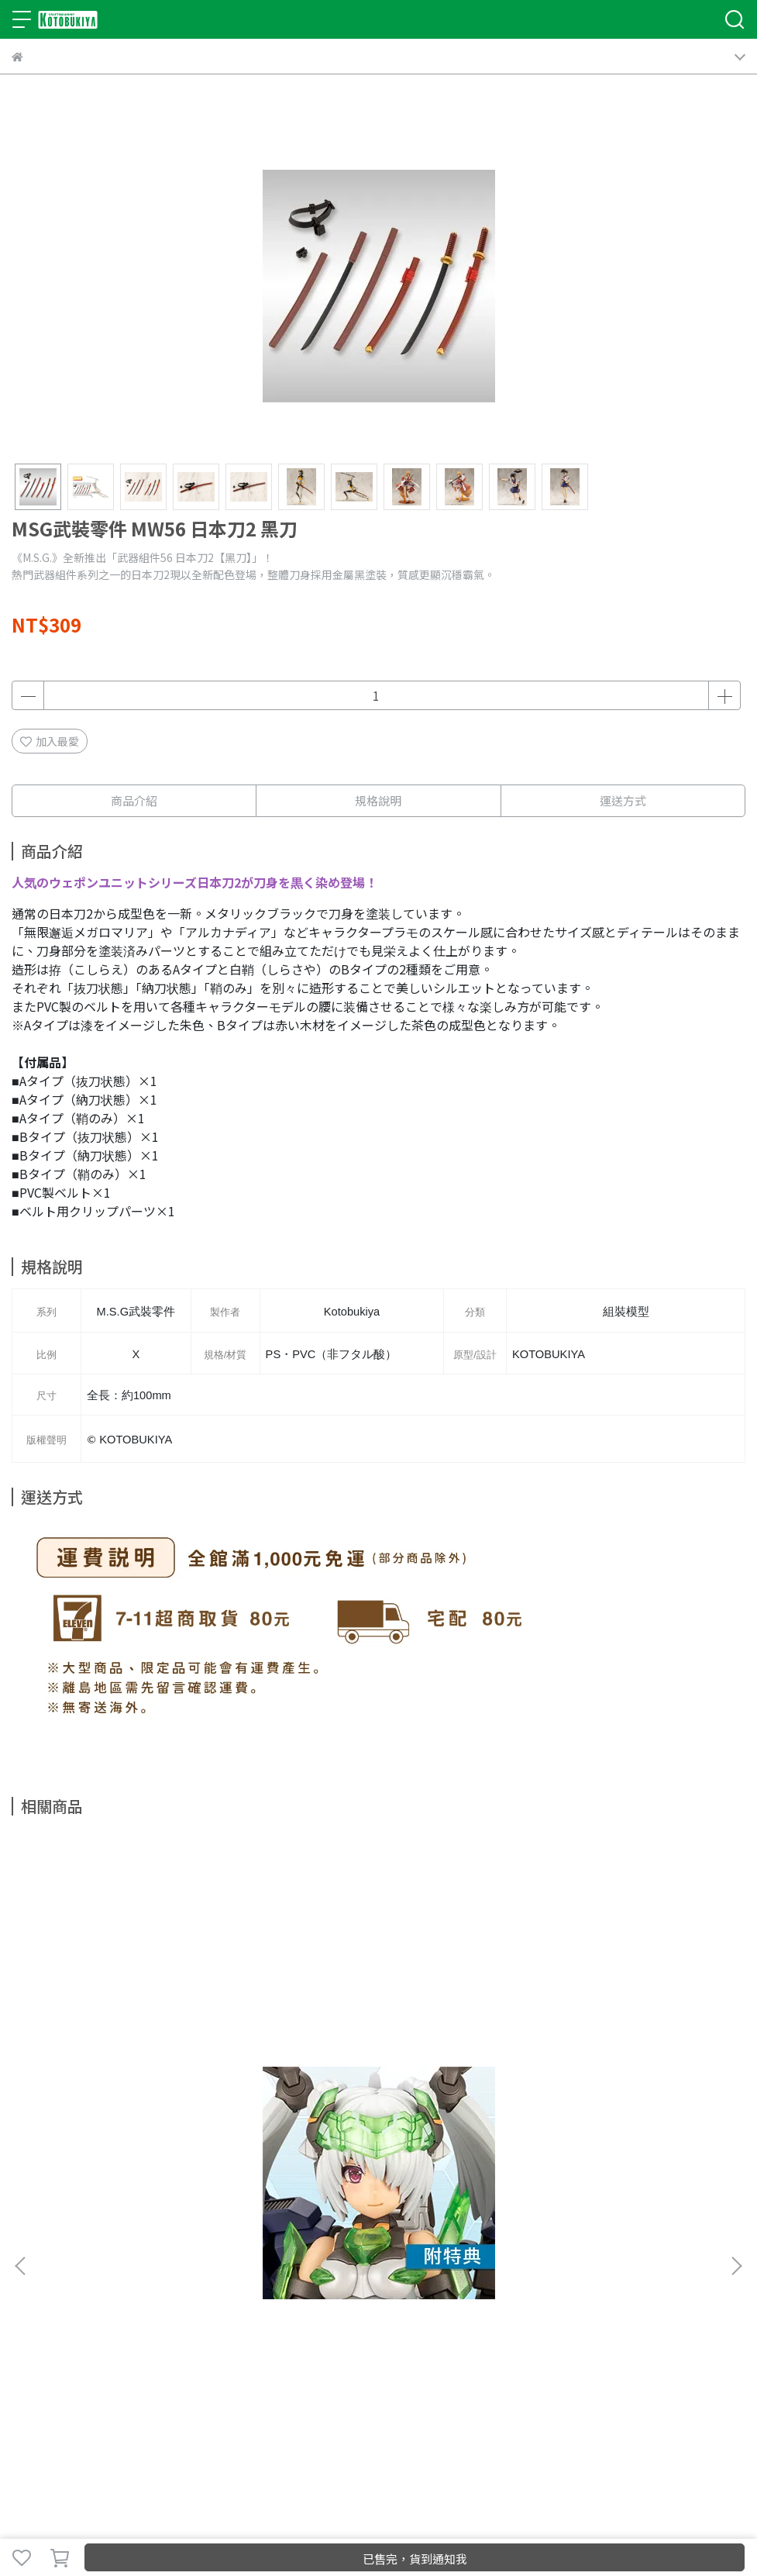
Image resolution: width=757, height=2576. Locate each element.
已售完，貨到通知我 (415, 2558)
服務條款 (287, 2281)
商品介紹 (134, 800)
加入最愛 (49, 741)
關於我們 (33, 2281)
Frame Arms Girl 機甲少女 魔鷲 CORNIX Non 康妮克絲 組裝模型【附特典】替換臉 (143, 2112)
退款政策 (185, 2281)
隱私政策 (236, 2281)
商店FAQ (135, 2281)
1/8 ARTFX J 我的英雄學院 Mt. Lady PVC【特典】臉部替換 (610, 2112)
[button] (736, 2031)
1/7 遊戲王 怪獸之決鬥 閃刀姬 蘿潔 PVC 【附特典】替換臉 (373, 2112)
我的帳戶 (84, 2281)
